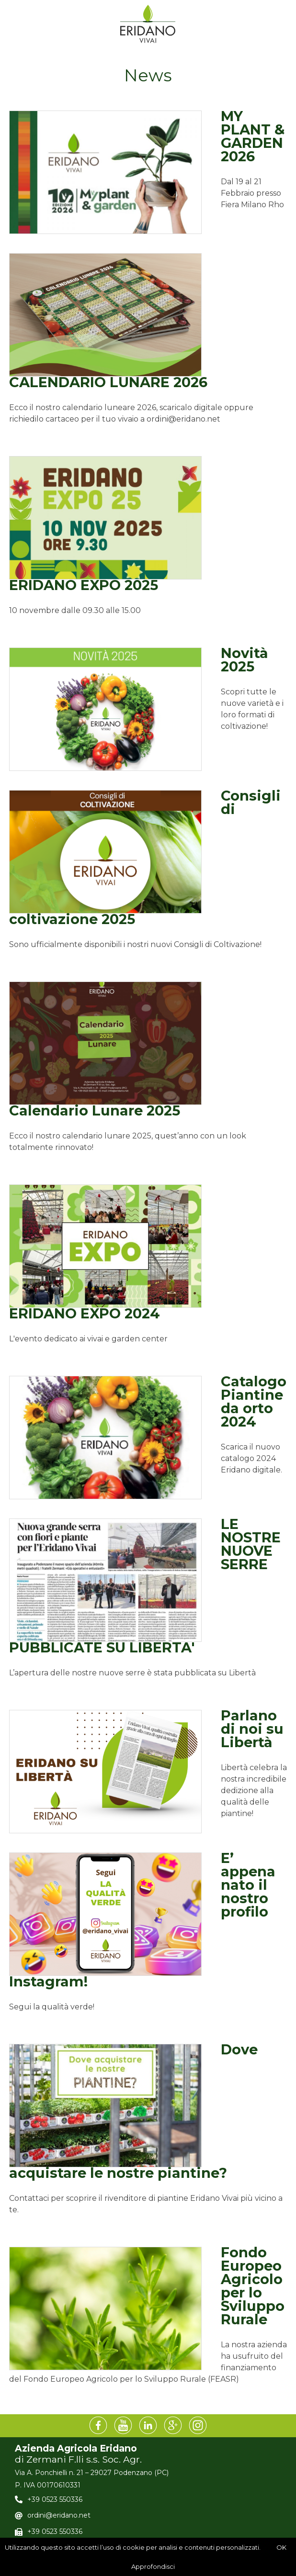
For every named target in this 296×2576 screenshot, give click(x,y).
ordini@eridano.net (59, 2515)
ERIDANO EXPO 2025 (83, 585)
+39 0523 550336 (54, 2499)
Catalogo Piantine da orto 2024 (253, 1401)
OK (281, 2547)
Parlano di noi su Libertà (252, 1729)
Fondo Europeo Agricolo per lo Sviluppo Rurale (253, 2286)
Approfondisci (153, 2566)
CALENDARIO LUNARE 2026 (108, 382)
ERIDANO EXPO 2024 (84, 1313)
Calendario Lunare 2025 (94, 1110)
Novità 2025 (244, 660)
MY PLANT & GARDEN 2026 (253, 136)
